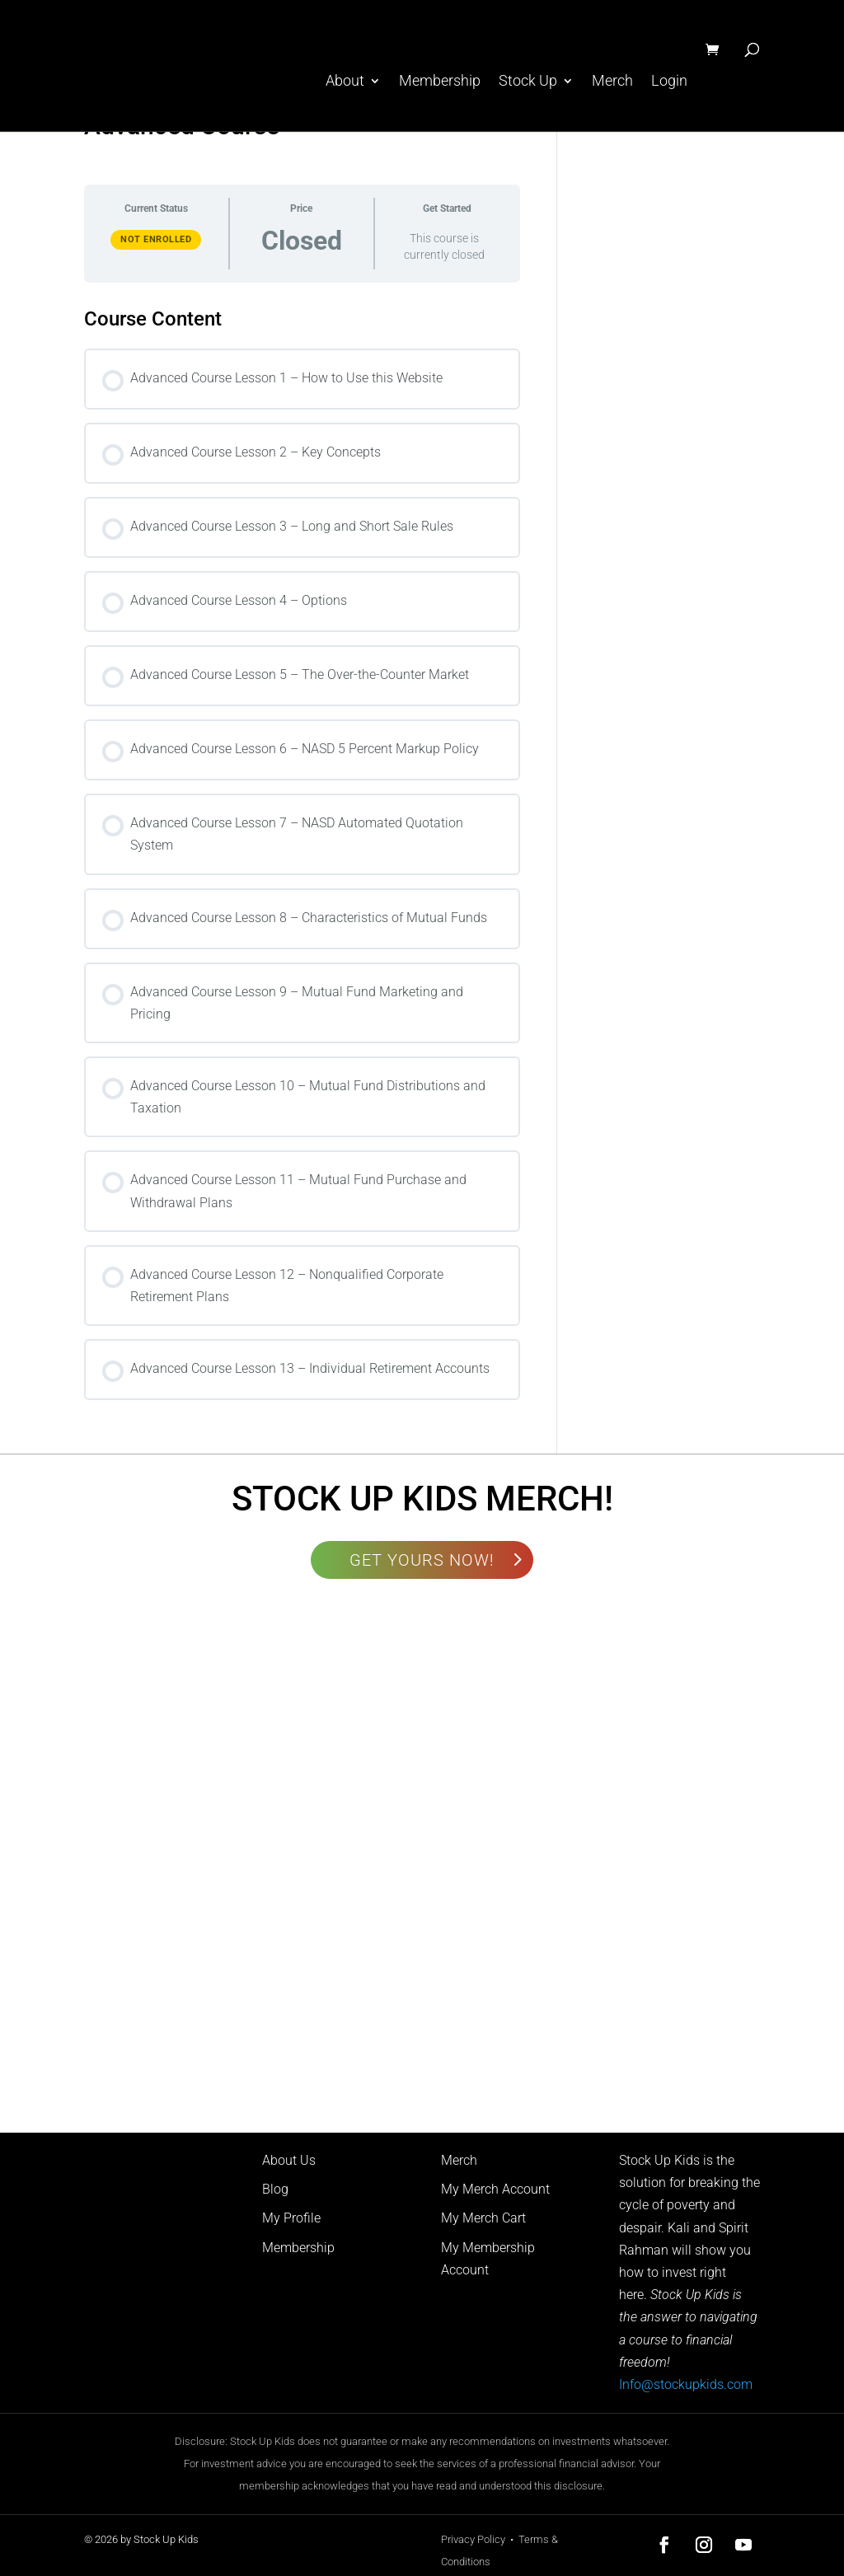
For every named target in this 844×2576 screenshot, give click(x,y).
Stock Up (528, 81)
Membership (440, 81)
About (345, 81)
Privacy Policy (473, 2539)
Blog (275, 2189)
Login (669, 81)
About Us (289, 2160)
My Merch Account (495, 2189)
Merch (612, 81)
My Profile (291, 2218)
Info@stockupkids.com (686, 2384)
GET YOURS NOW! (422, 1560)
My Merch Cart (483, 2218)
